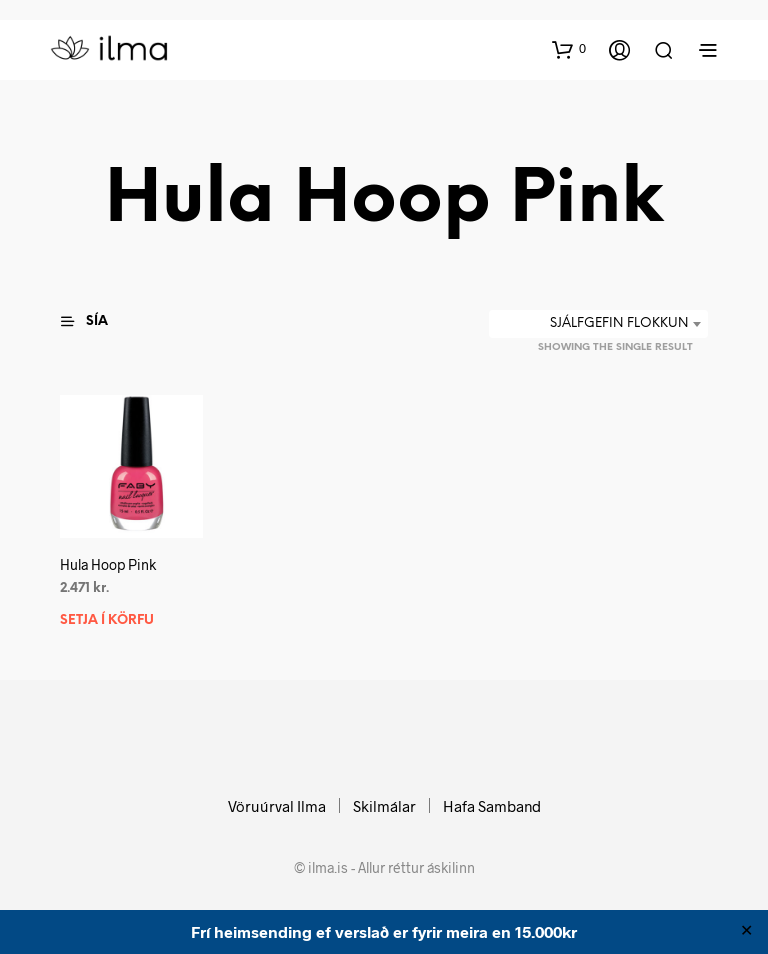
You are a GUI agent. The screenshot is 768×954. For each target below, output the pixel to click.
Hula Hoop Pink (108, 564)
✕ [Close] (746, 932)
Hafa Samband (492, 806)
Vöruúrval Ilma (277, 806)
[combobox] (598, 324)
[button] (569, 49)
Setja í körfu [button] (107, 620)
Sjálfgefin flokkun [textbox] (619, 323)
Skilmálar (384, 806)
